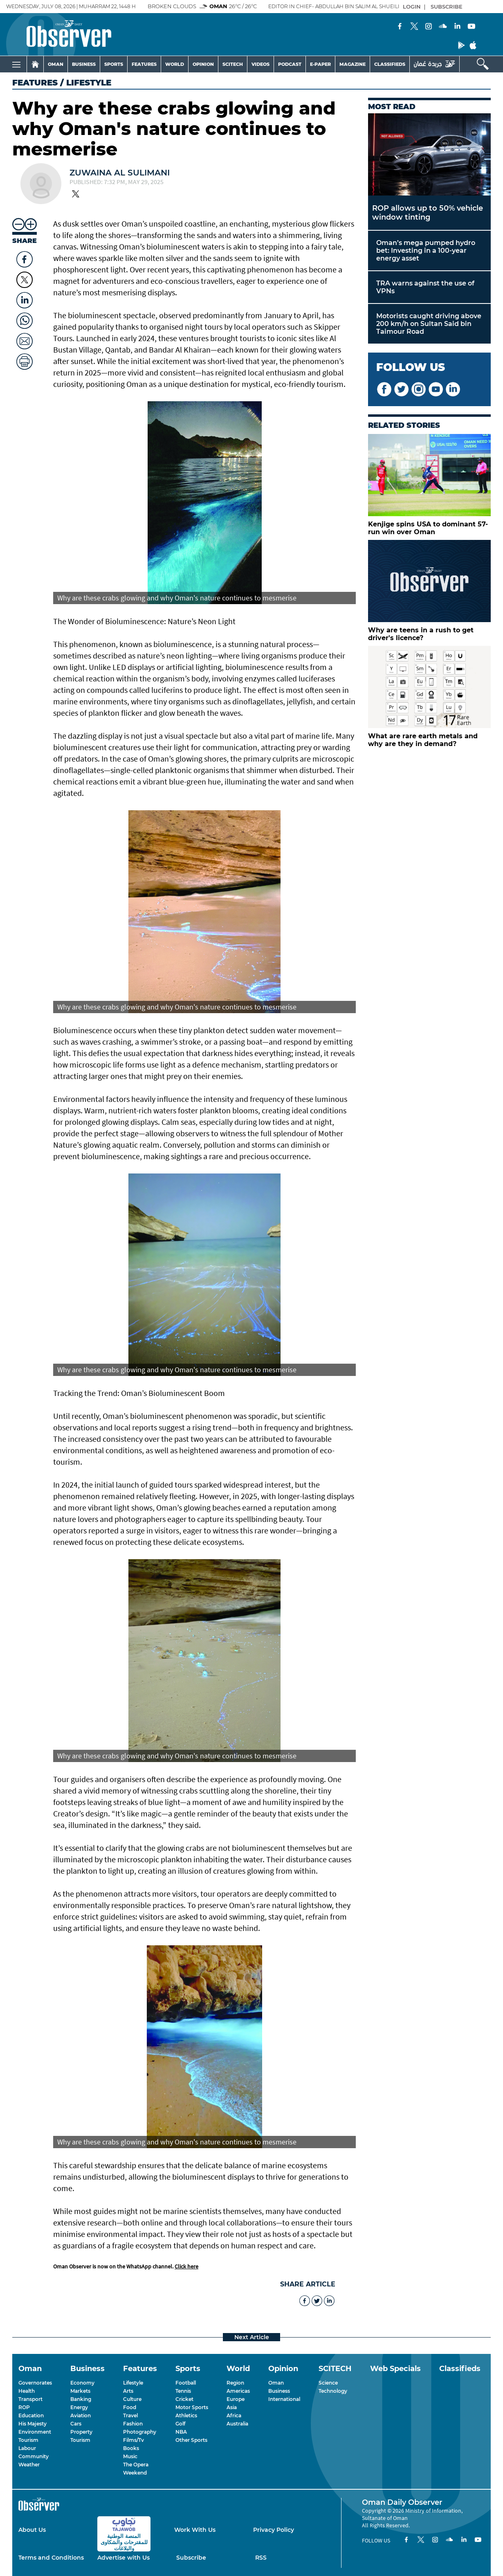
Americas (238, 2391)
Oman (276, 2383)
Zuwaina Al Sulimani (120, 173)
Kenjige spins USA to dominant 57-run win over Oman (428, 528)
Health (26, 2391)
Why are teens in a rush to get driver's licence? (421, 634)
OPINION (203, 64)
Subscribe (191, 2557)
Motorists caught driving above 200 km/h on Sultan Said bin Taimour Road (428, 323)
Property (81, 2432)
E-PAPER (320, 64)
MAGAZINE (352, 64)
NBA (181, 2432)
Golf (180, 2424)
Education (31, 2415)
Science (328, 2383)
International (284, 2399)
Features (35, 83)
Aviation (80, 2415)
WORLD (174, 64)
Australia (237, 2424)
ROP (24, 2407)
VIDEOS (260, 64)
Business (279, 2391)
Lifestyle (133, 2383)
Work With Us (195, 2529)
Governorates (35, 2383)
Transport (30, 2399)
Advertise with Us (123, 2557)
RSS (261, 2557)
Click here (186, 2266)
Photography (139, 2432)
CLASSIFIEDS (389, 64)
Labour (27, 2448)
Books (131, 2448)
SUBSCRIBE (447, 6)
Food (129, 2407)
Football (185, 2383)
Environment (34, 2432)
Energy (79, 2407)
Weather (29, 2464)
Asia (232, 2407)
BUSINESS (84, 64)
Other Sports (191, 2440)
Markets (80, 2391)
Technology (333, 2391)
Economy (82, 2383)
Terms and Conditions (51, 2557)
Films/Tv (133, 2440)
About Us (32, 2529)
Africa (234, 2415)
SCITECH (232, 64)
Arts (128, 2391)
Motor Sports (191, 2407)
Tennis (183, 2391)
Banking (80, 2399)
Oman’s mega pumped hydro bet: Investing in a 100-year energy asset (425, 250)
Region (235, 2383)
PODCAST (289, 64)
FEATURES (144, 64)
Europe (236, 2399)
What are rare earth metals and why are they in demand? (423, 740)
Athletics (186, 2415)
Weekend (135, 2473)
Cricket (184, 2399)
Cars (75, 2424)
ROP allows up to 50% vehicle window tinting (427, 213)
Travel (130, 2415)
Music (130, 2456)
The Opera (135, 2464)
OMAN (55, 64)
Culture (132, 2399)
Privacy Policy (273, 2529)
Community (33, 2456)
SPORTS (113, 64)
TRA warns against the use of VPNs (425, 287)
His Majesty (32, 2424)
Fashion (133, 2424)
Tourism (28, 2440)
